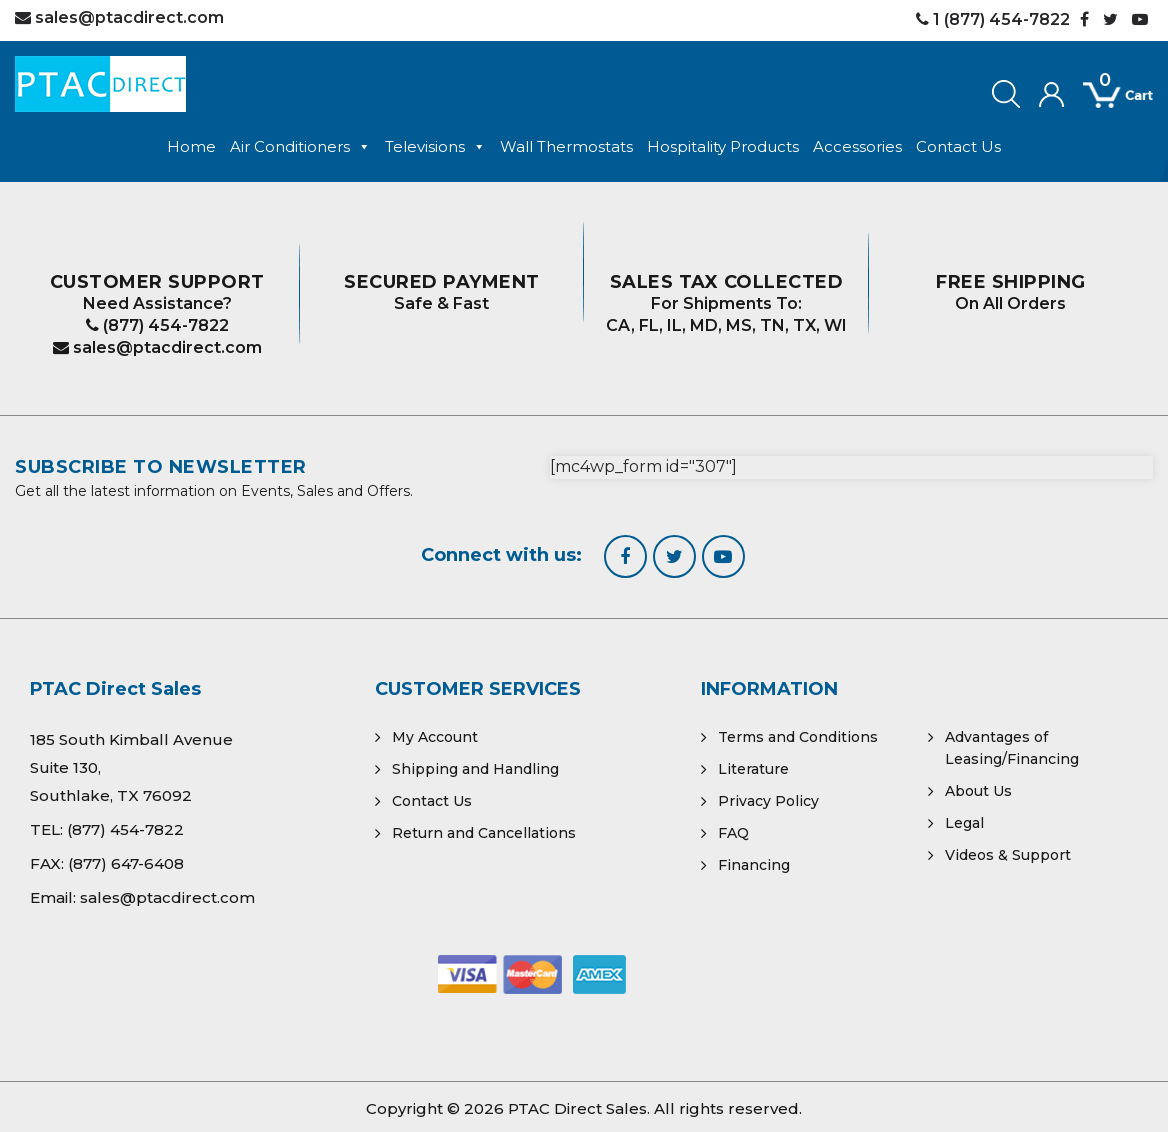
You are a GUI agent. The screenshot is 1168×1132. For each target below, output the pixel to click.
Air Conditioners (300, 147)
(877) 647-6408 (126, 863)
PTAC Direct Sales (577, 1108)
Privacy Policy (768, 801)
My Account (435, 737)
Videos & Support (1008, 855)
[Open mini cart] (1104, 96)
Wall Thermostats (566, 146)
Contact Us (958, 146)
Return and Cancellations (484, 833)
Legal (964, 823)
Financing (754, 865)
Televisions (435, 147)
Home (191, 146)
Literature (753, 769)
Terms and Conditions (798, 737)
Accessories (857, 146)
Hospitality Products (723, 146)
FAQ (733, 833)
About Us (978, 791)
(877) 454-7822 (157, 325)
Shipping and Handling (475, 769)
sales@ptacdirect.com (157, 347)
